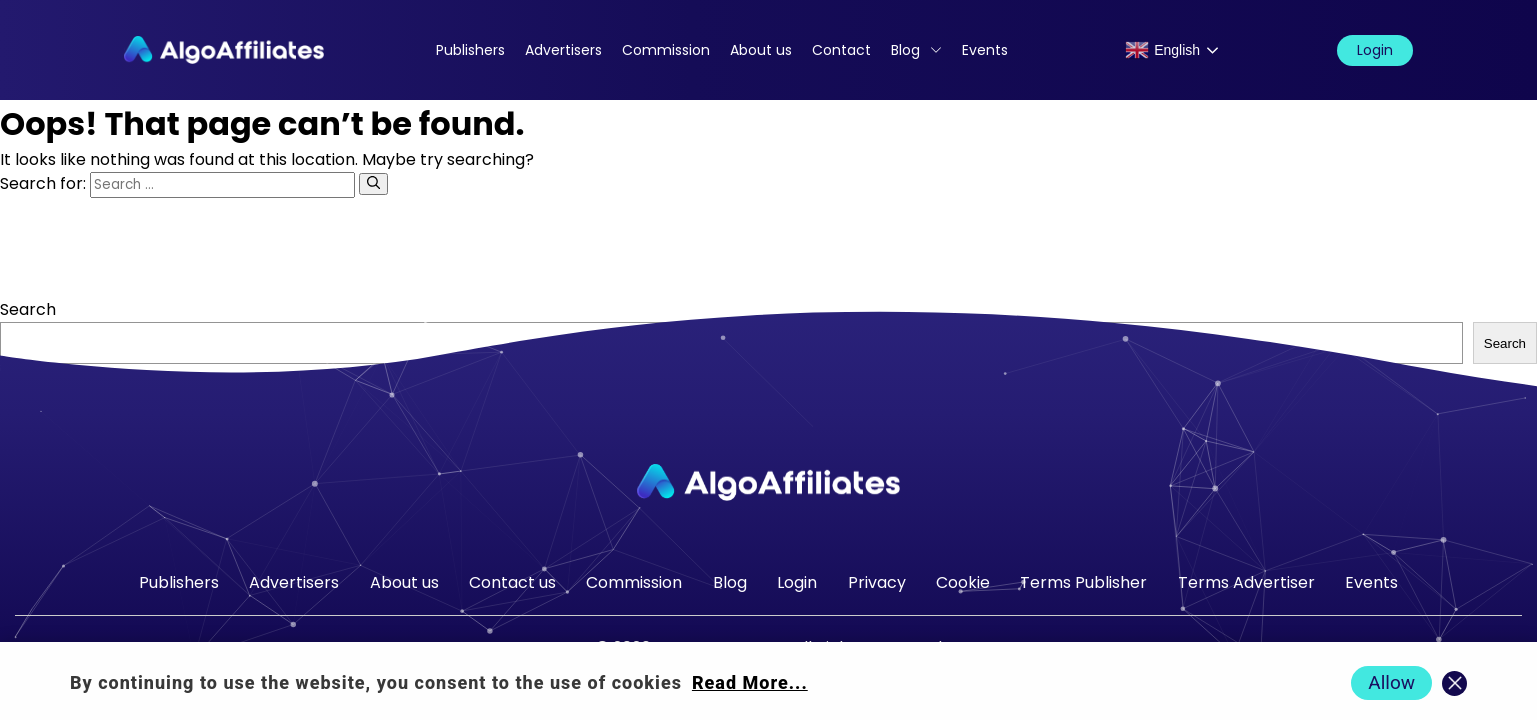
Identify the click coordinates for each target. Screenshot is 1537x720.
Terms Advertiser (1246, 582)
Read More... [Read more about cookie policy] (750, 682)
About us (761, 50)
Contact (841, 50)
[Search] (373, 184)
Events (985, 50)
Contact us (512, 582)
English (1162, 50)
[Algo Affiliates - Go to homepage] (224, 50)
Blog (905, 50)
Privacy (877, 582)
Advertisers (563, 50)
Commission (666, 50)
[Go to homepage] (769, 482)
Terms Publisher (1083, 582)
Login (1375, 50)
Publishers (470, 50)
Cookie (963, 582)
